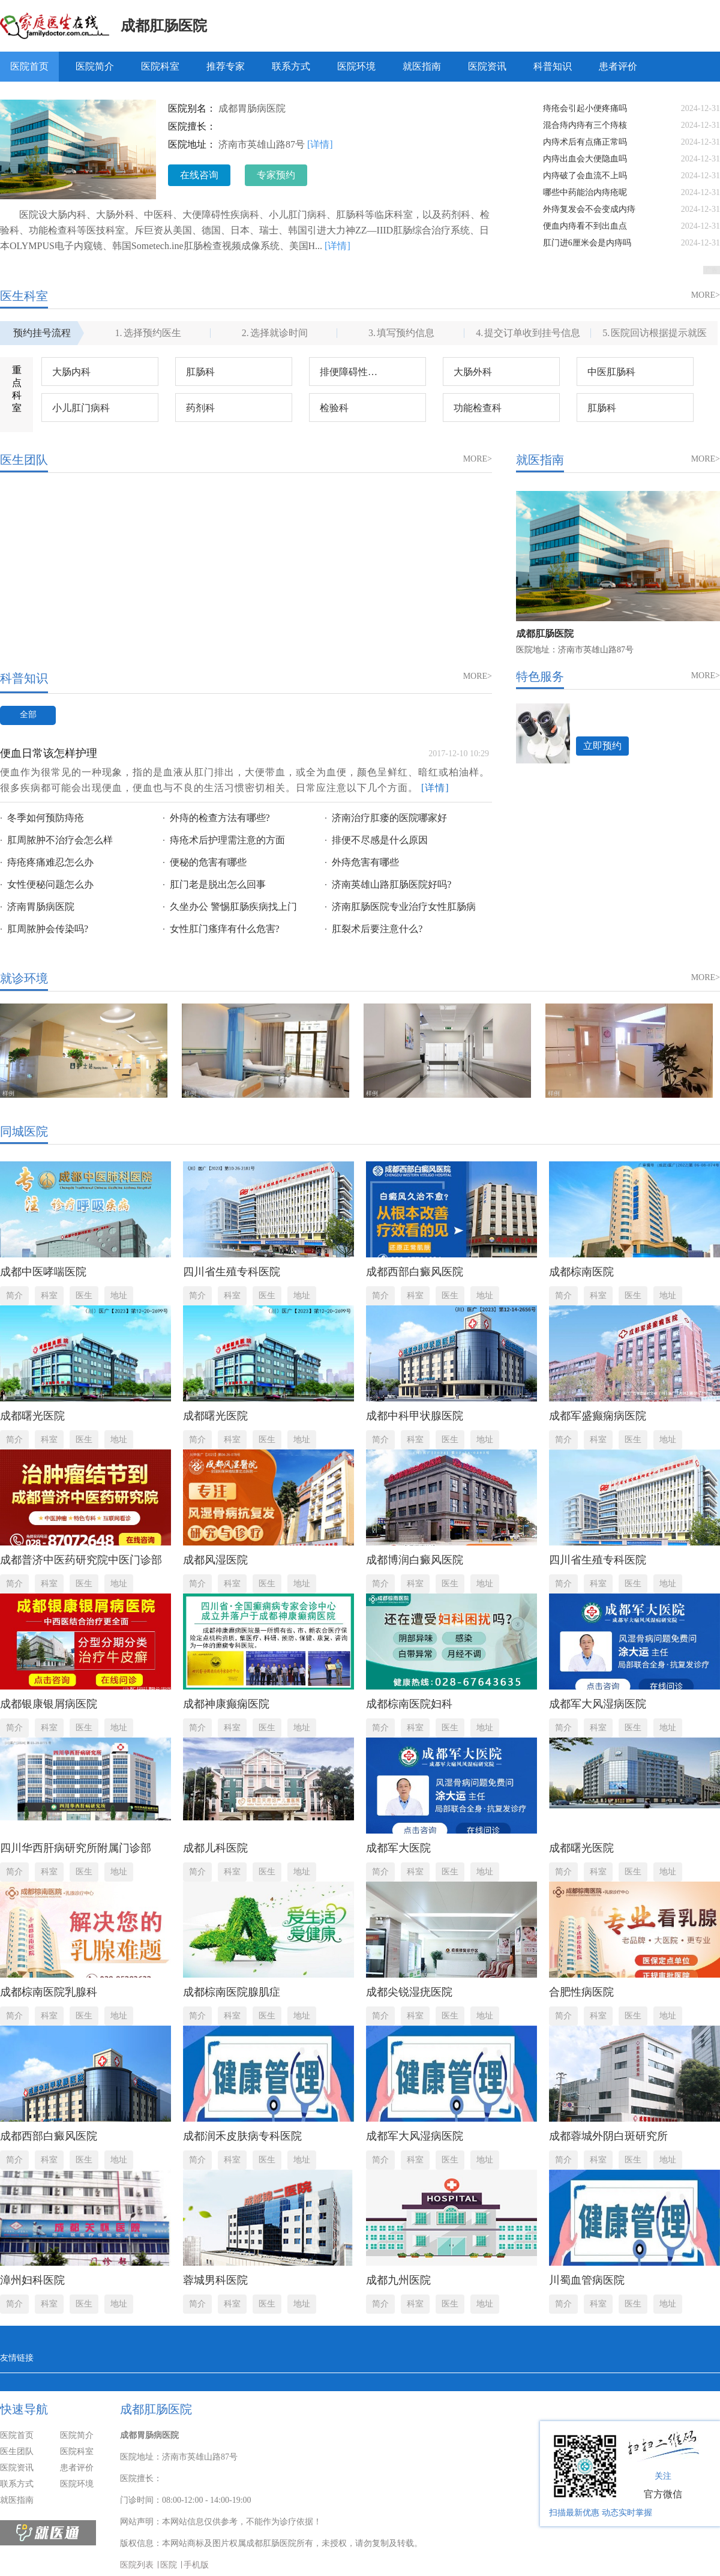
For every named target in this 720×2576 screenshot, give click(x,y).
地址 (118, 1295)
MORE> (705, 294)
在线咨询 (199, 175)
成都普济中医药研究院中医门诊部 (81, 1560)
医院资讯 (487, 66)
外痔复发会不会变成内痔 (589, 209)
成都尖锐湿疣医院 (409, 1992)
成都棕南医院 (581, 1272)
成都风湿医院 (215, 1560)
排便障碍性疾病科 (358, 372)
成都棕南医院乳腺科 (48, 1992)
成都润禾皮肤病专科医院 (242, 2136)
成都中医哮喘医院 (43, 1272)
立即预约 (602, 746)
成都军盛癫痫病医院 (597, 1416)
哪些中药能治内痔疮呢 (585, 192)
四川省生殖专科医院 (231, 1272)
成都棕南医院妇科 (409, 1704)
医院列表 (137, 2564)
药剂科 (200, 408)
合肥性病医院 (581, 1992)
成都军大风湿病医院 (597, 1704)
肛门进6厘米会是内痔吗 (587, 242)
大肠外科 (473, 372)
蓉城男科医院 (215, 2280)
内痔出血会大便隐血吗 (585, 158)
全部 (28, 714)
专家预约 (276, 175)
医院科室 (160, 66)
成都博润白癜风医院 (414, 1560)
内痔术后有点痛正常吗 (585, 141)
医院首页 (29, 66)
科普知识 (552, 66)
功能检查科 (478, 408)
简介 (14, 1295)
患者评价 (618, 66)
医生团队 (17, 2451)
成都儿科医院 (215, 1848)
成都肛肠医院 (164, 26)
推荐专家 (225, 66)
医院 (168, 2564)
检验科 (334, 408)
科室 (49, 1295)
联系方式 (291, 66)
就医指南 (422, 66)
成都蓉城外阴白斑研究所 (608, 2136)
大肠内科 (71, 372)
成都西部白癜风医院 (414, 1272)
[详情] (320, 144)
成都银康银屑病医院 (48, 1704)
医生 (84, 1295)
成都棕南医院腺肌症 (231, 1992)
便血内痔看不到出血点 (585, 225)
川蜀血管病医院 (587, 2280)
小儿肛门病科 (81, 408)
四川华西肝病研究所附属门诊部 (75, 1848)
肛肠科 (200, 372)
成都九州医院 (398, 2280)
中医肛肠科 (611, 372)
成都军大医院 (398, 1848)
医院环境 (356, 66)
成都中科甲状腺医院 (414, 1416)
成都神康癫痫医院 (226, 1704)
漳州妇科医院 (32, 2280)
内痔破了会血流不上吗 (585, 175)
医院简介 (95, 66)
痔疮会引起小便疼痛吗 (585, 108)
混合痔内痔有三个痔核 (585, 125)
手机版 (196, 2564)
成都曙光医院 (32, 1416)
